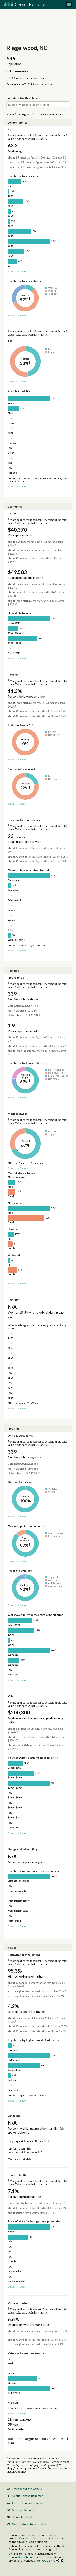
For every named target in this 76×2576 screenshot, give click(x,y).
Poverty (13, 674)
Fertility (13, 1299)
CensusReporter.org (21, 2557)
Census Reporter (25, 4)
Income (12, 513)
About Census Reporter (27, 2495)
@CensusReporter (24, 2510)
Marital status (17, 1113)
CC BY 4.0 (52, 2560)
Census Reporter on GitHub (30, 2524)
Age (10, 129)
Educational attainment (24, 1954)
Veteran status (18, 2303)
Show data (13, 271)
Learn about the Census (27, 2488)
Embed (23, 271)
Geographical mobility (22, 1849)
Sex (10, 340)
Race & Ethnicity (19, 391)
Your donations (28, 2538)
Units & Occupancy (20, 1435)
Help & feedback (22, 2517)
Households (16, 977)
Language (14, 2115)
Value (11, 1696)
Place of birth (17, 2175)
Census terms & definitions (29, 2503)
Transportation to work (24, 820)
